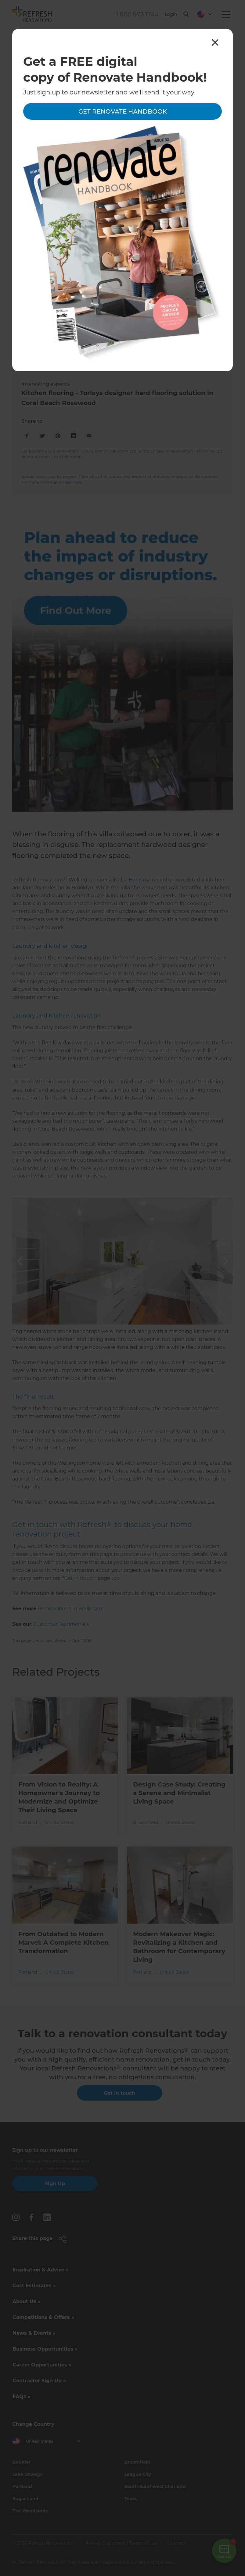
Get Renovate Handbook (122, 111)
